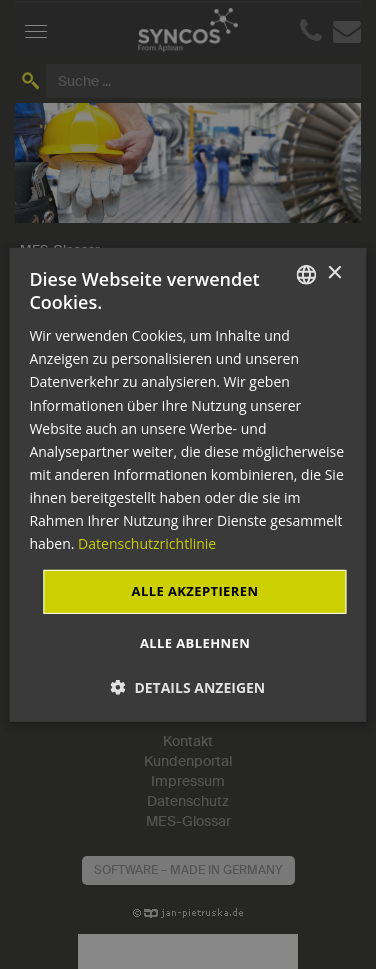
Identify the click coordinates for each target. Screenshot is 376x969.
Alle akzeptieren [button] (195, 591)
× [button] (334, 273)
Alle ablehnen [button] (195, 643)
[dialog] (187, 484)
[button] (188, 687)
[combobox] (307, 274)
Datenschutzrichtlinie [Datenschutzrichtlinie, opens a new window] (147, 543)
